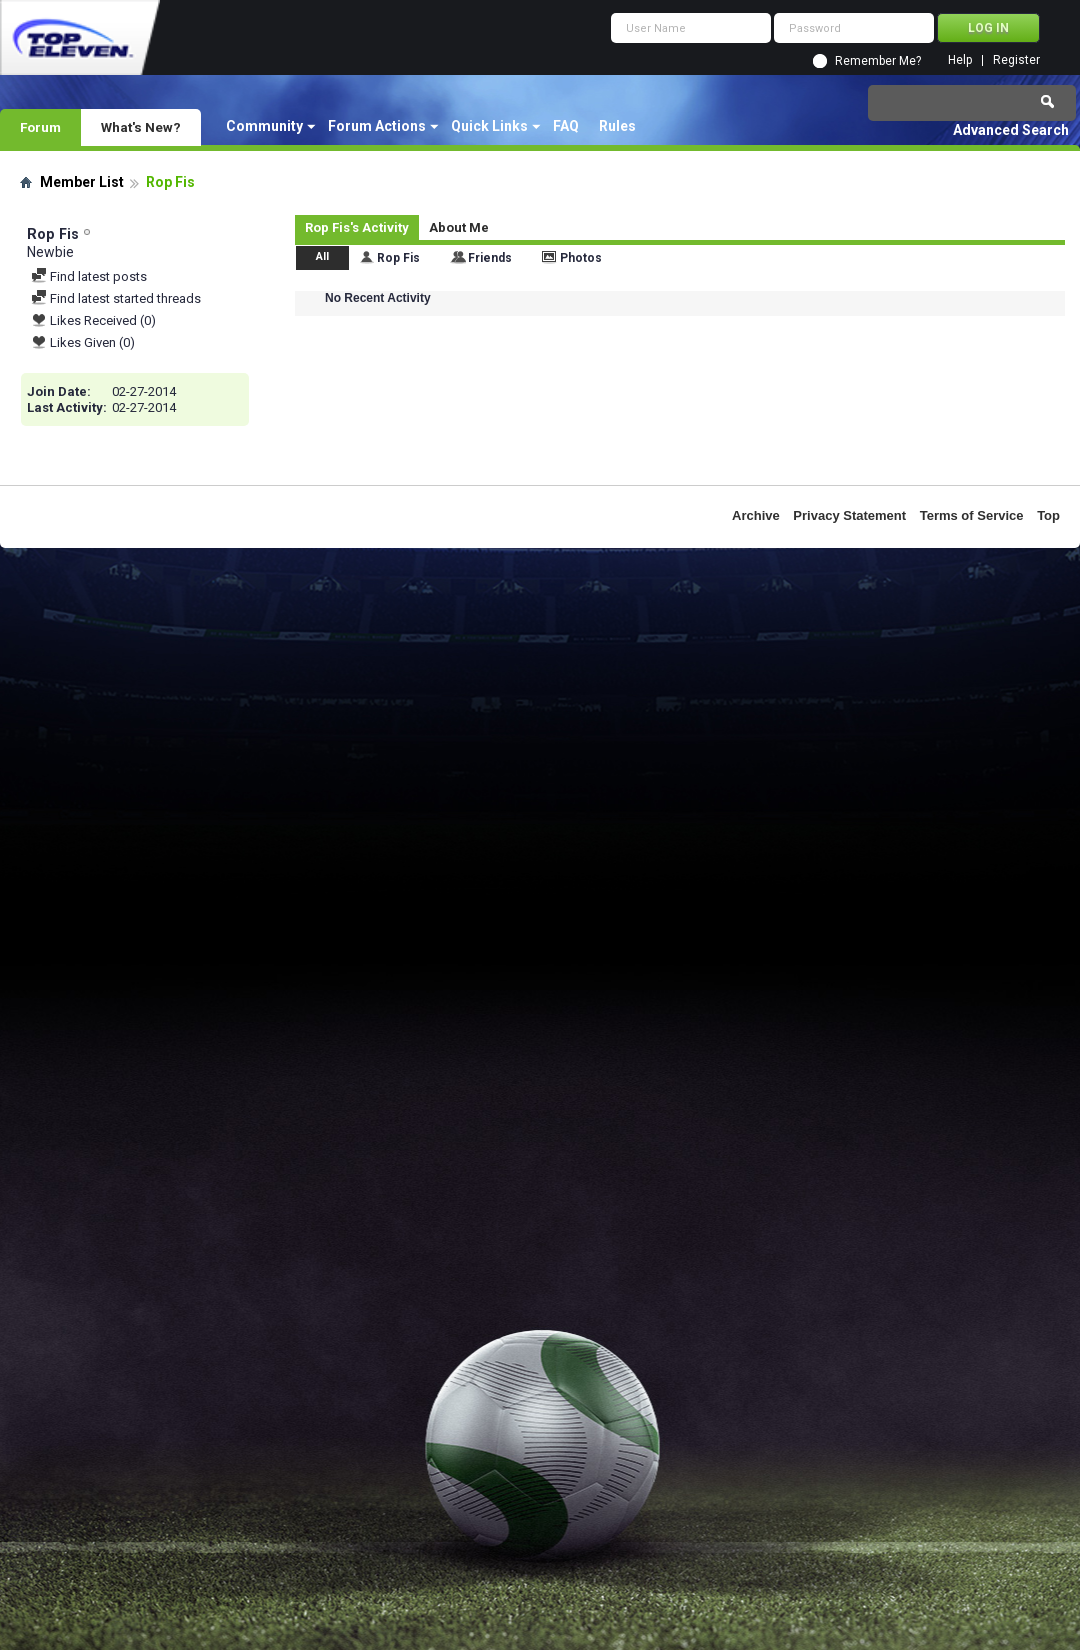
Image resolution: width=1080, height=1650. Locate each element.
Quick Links (489, 126)
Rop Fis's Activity (357, 227)
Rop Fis (398, 258)
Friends (490, 258)
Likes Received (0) (93, 320)
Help (960, 60)
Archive (756, 515)
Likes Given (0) (83, 342)
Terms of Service (972, 515)
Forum (40, 127)
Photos (581, 258)
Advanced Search (1011, 130)
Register (1016, 60)
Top (1048, 515)
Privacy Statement (849, 515)
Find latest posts (89, 276)
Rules (617, 126)
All (322, 256)
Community (264, 126)
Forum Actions (377, 126)
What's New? (141, 127)
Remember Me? (878, 61)
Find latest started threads (116, 298)
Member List (82, 182)
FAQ (566, 126)
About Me (459, 227)
